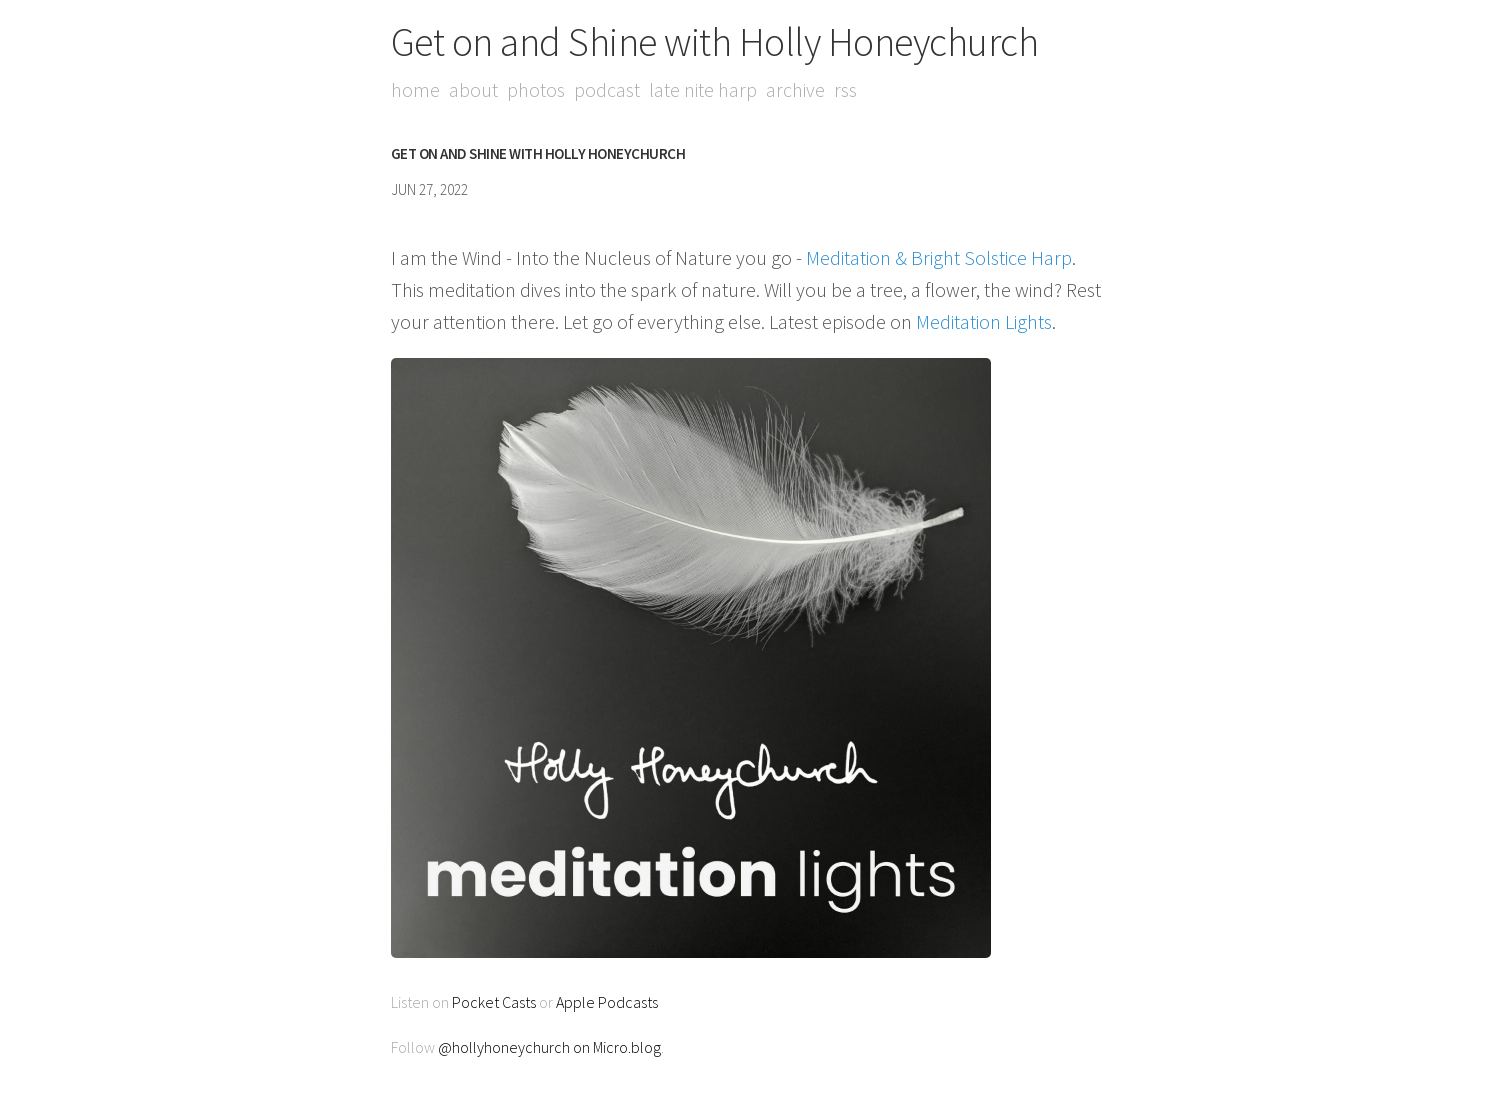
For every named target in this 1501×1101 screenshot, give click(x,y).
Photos (536, 89)
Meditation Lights (984, 321)
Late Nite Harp (703, 89)
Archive (795, 89)
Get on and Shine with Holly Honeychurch (715, 42)
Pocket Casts (494, 1002)
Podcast (607, 89)
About (473, 89)
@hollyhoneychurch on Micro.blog (549, 1047)
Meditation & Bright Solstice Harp (939, 257)
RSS (845, 89)
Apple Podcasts (607, 1002)
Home (415, 89)
